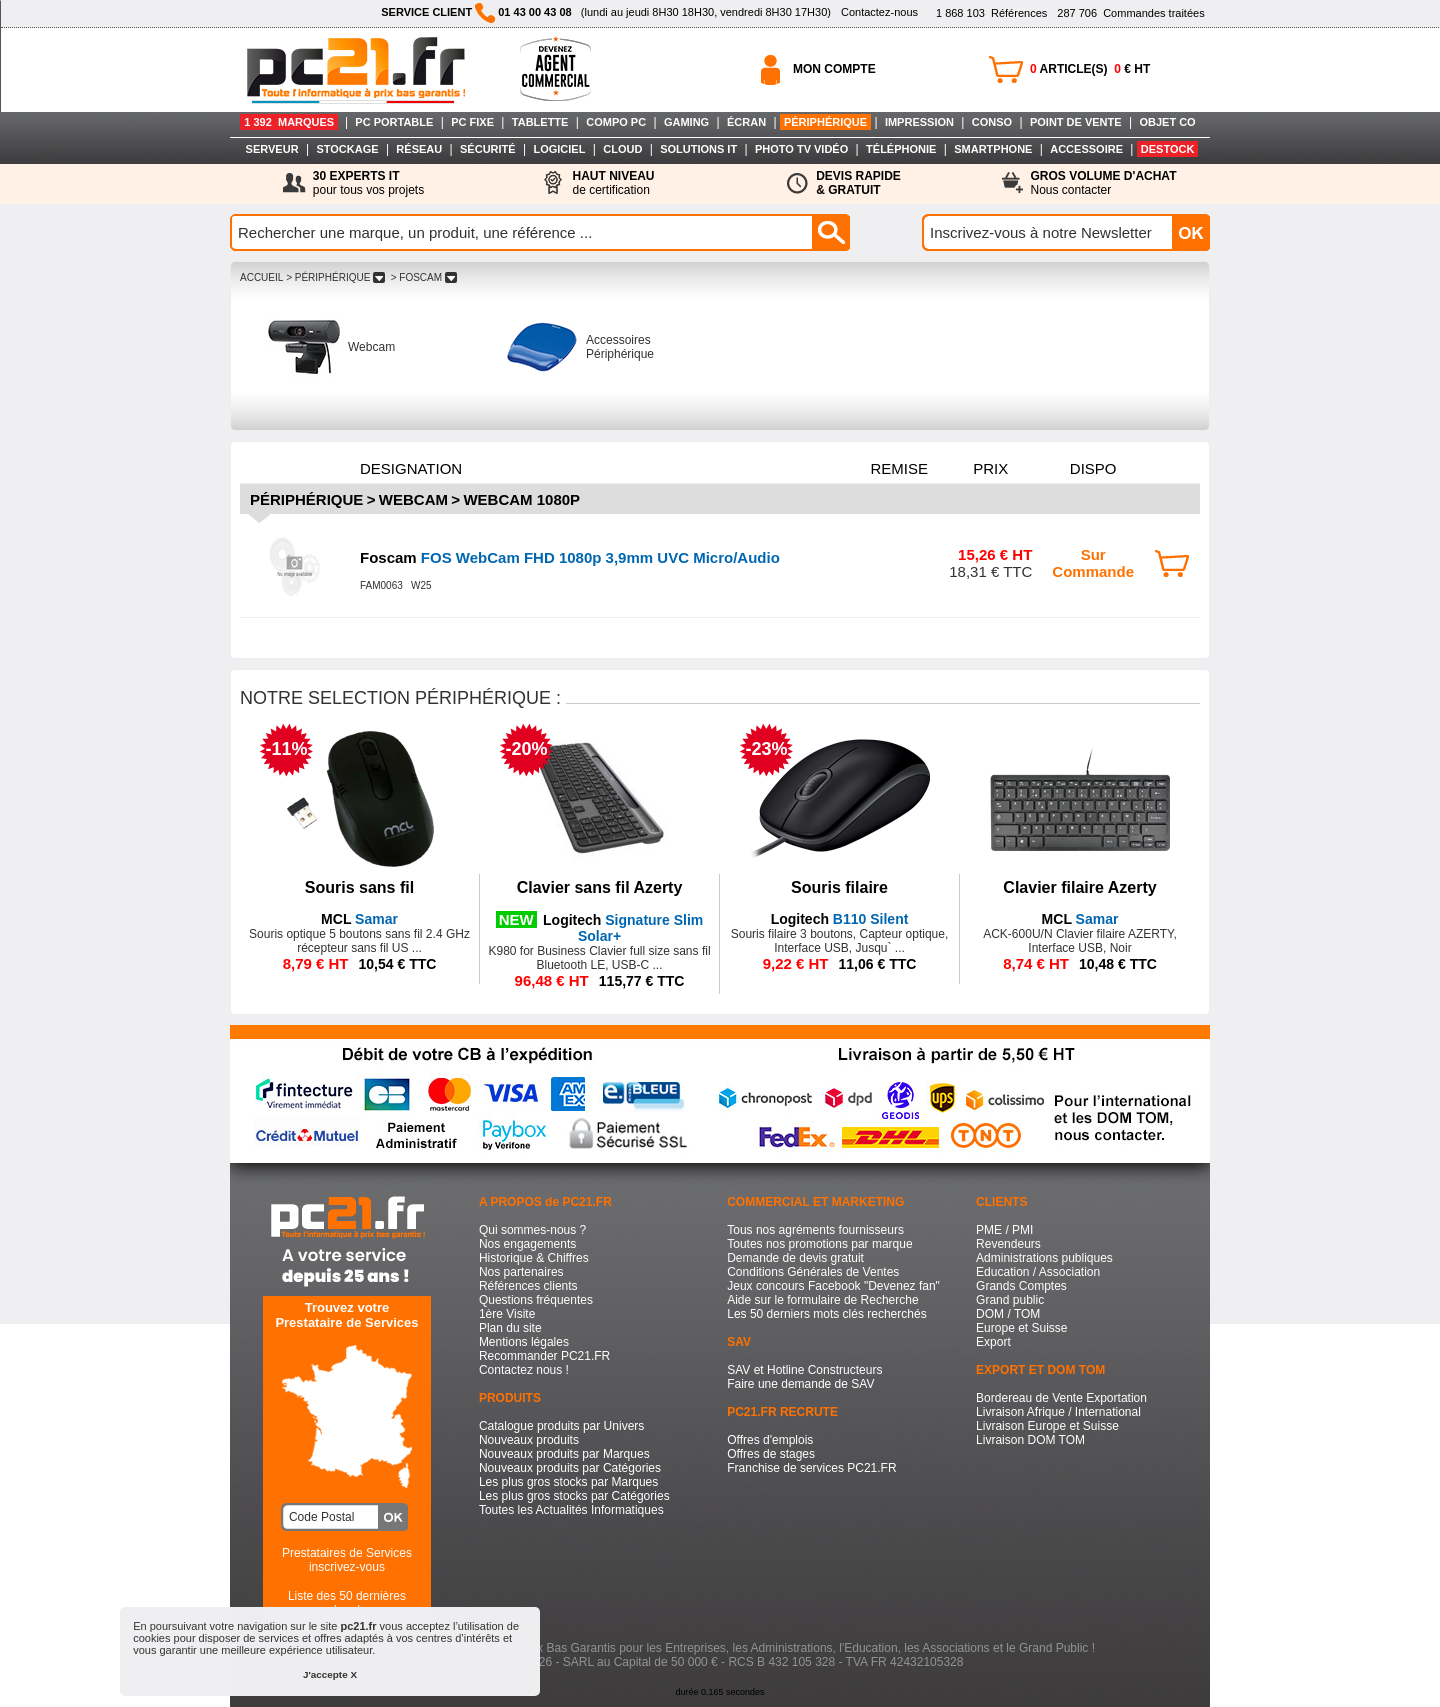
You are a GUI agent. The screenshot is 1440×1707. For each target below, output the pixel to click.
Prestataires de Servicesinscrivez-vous (347, 1560)
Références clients (528, 1286)
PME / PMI (1004, 1230)
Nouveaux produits (529, 1440)
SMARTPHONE (993, 149)
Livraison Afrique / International (1058, 1412)
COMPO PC (616, 122)
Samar (359, 919)
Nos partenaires (521, 1272)
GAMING (686, 122)
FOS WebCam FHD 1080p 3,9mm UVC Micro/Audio (570, 557)
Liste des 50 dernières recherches (347, 1603)
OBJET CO (1167, 122)
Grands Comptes (1021, 1286)
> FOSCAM (424, 277)
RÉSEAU (419, 149)
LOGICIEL (559, 149)
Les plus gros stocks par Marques (568, 1482)
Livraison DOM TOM (1030, 1440)
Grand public (1010, 1300)
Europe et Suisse (1021, 1328)
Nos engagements (527, 1244)
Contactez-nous (879, 12)
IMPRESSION (919, 122)
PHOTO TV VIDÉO (801, 149)
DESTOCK (1168, 149)
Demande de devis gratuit (795, 1258)
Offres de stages (771, 1454)
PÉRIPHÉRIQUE (825, 122)
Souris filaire (839, 887)
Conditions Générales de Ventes (813, 1272)
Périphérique (306, 499)
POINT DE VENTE (1076, 122)
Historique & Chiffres (534, 1258)
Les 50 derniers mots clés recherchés (826, 1314)
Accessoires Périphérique (620, 347)
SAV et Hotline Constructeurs (804, 1370)
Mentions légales (524, 1342)
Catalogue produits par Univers (561, 1426)
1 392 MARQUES (289, 122)
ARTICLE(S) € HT (1090, 69)
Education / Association (1038, 1272)
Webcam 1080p (521, 499)
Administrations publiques (1044, 1258)
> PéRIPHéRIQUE (335, 277)
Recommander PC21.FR (544, 1356)
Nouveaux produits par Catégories (570, 1468)
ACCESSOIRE (1086, 149)
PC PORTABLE (394, 122)
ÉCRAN (746, 122)
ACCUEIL (261, 277)
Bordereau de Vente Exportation (1061, 1398)
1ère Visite (507, 1314)
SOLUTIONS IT (698, 149)
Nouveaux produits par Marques (564, 1454)
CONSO (992, 122)
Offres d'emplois (770, 1440)
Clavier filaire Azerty (1079, 887)
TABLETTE (540, 122)
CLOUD (622, 149)
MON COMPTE (834, 69)
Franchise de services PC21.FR (811, 1468)
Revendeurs (1008, 1244)
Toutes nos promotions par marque (819, 1244)
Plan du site (510, 1328)
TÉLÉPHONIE (901, 149)
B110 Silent (840, 919)
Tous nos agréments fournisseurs (815, 1230)
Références (991, 13)
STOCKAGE (347, 149)
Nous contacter (1104, 183)
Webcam (371, 347)
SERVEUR (272, 149)
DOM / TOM (1008, 1314)
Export (993, 1342)
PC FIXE (472, 122)
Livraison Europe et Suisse (1047, 1426)
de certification (613, 183)
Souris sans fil (359, 887)
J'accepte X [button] (330, 1674)
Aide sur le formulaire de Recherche (822, 1300)
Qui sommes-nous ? (532, 1230)
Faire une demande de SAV (800, 1384)
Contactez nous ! (524, 1370)
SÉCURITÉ (488, 149)
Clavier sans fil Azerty (600, 887)
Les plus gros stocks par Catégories (574, 1496)
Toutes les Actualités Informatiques (571, 1510)
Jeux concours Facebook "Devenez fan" (833, 1286)
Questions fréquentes (536, 1300)
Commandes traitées (1130, 13)
